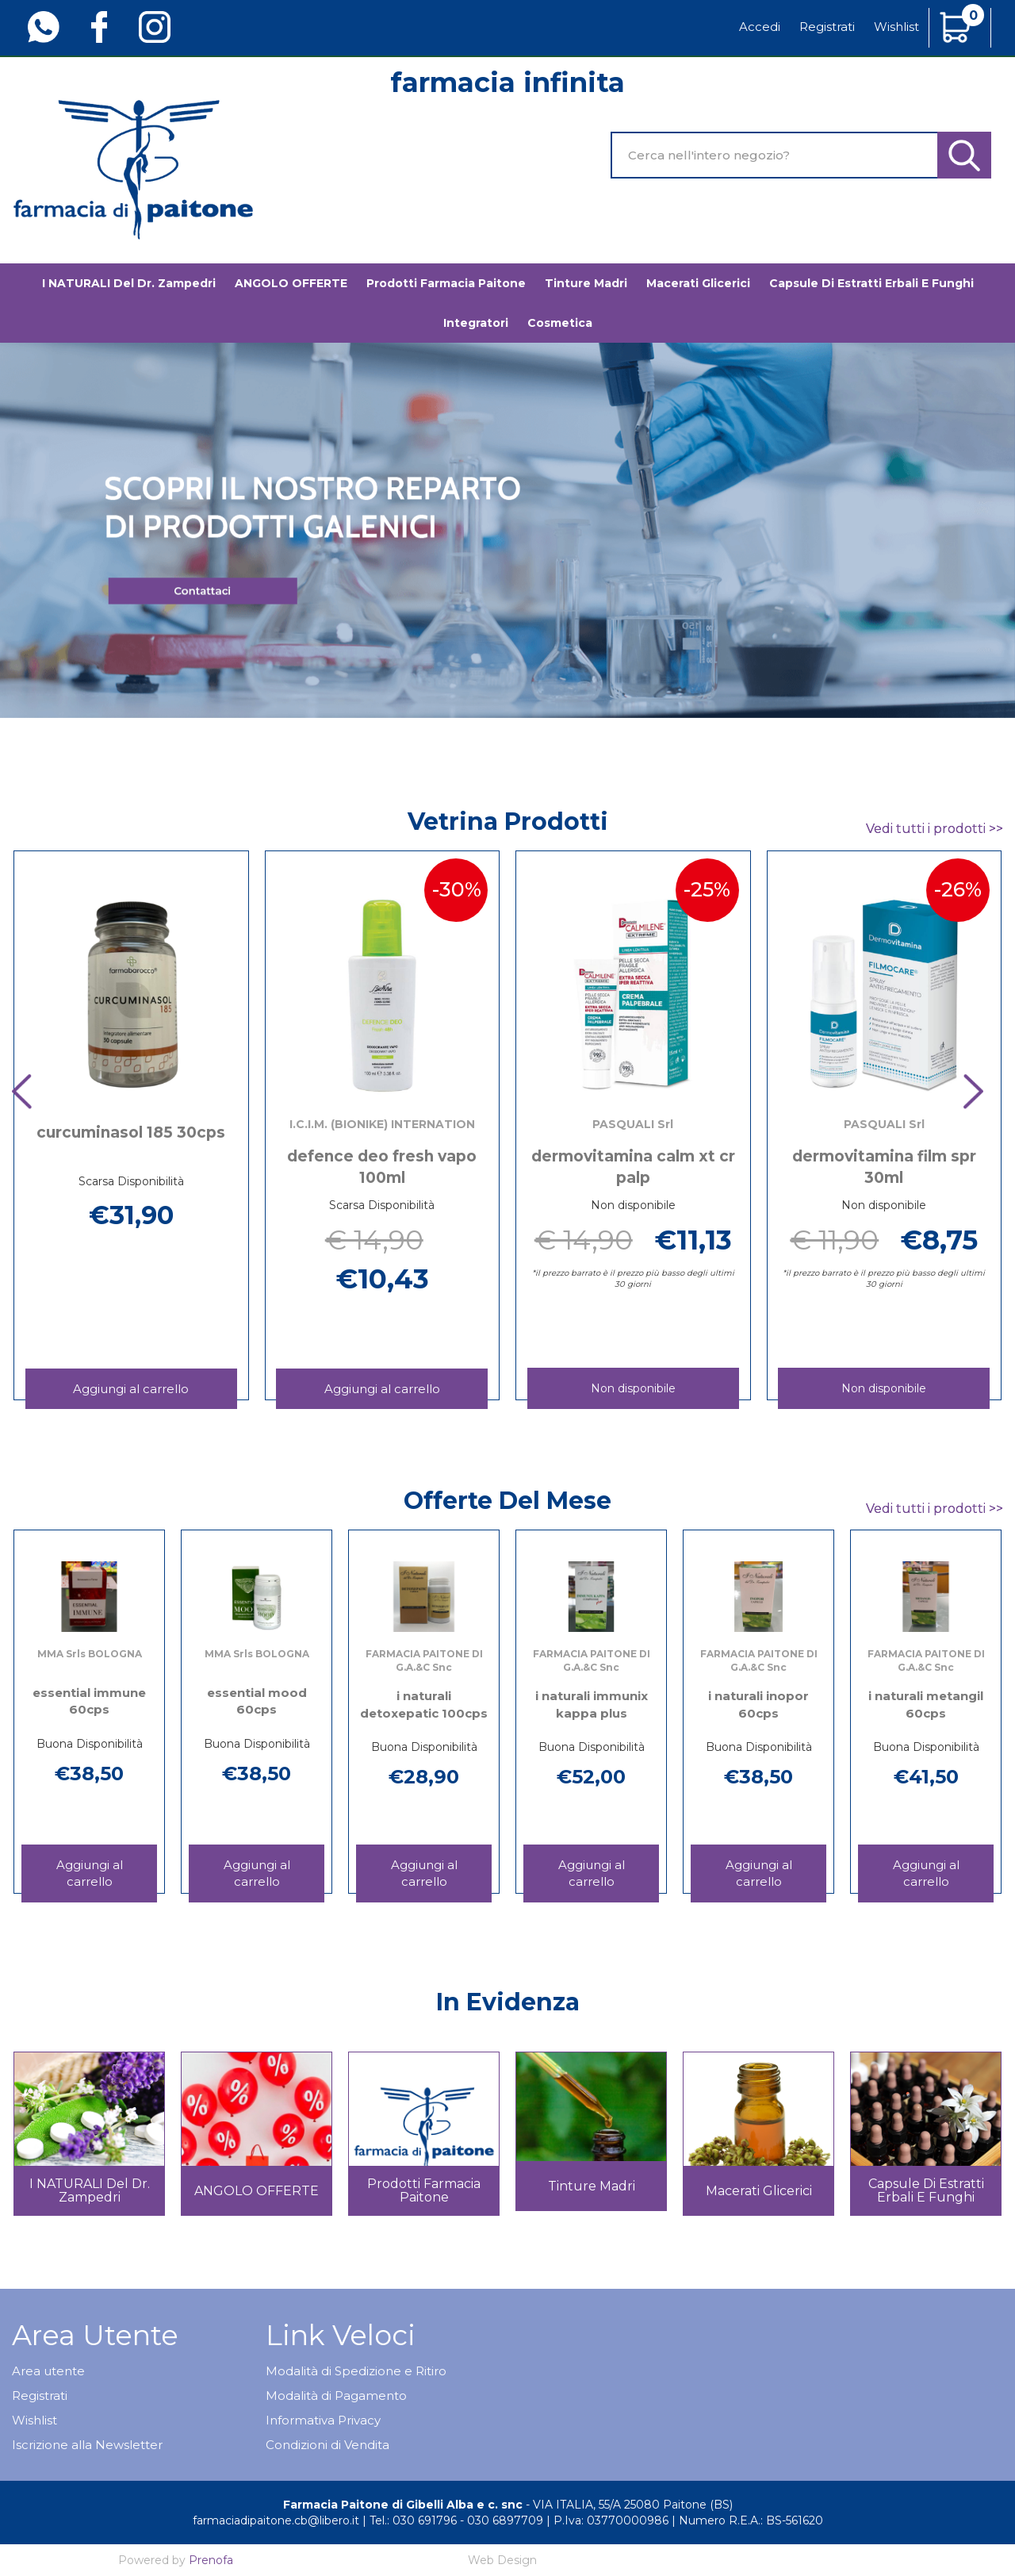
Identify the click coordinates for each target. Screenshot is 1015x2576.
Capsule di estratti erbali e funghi (871, 283)
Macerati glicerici (698, 283)
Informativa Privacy (323, 2420)
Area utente (48, 2370)
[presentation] (32, 1093)
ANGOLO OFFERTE (291, 283)
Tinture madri (586, 283)
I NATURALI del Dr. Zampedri (129, 283)
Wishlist (896, 26)
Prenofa (211, 2560)
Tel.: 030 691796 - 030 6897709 (456, 2520)
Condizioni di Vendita (327, 2444)
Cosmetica (559, 323)
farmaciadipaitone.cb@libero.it (276, 2520)
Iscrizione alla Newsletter (87, 2444)
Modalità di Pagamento (336, 2395)
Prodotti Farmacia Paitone (446, 283)
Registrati (827, 26)
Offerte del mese (507, 1500)
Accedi (759, 26)
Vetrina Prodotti (508, 821)
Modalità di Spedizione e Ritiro (356, 2370)
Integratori (475, 323)
